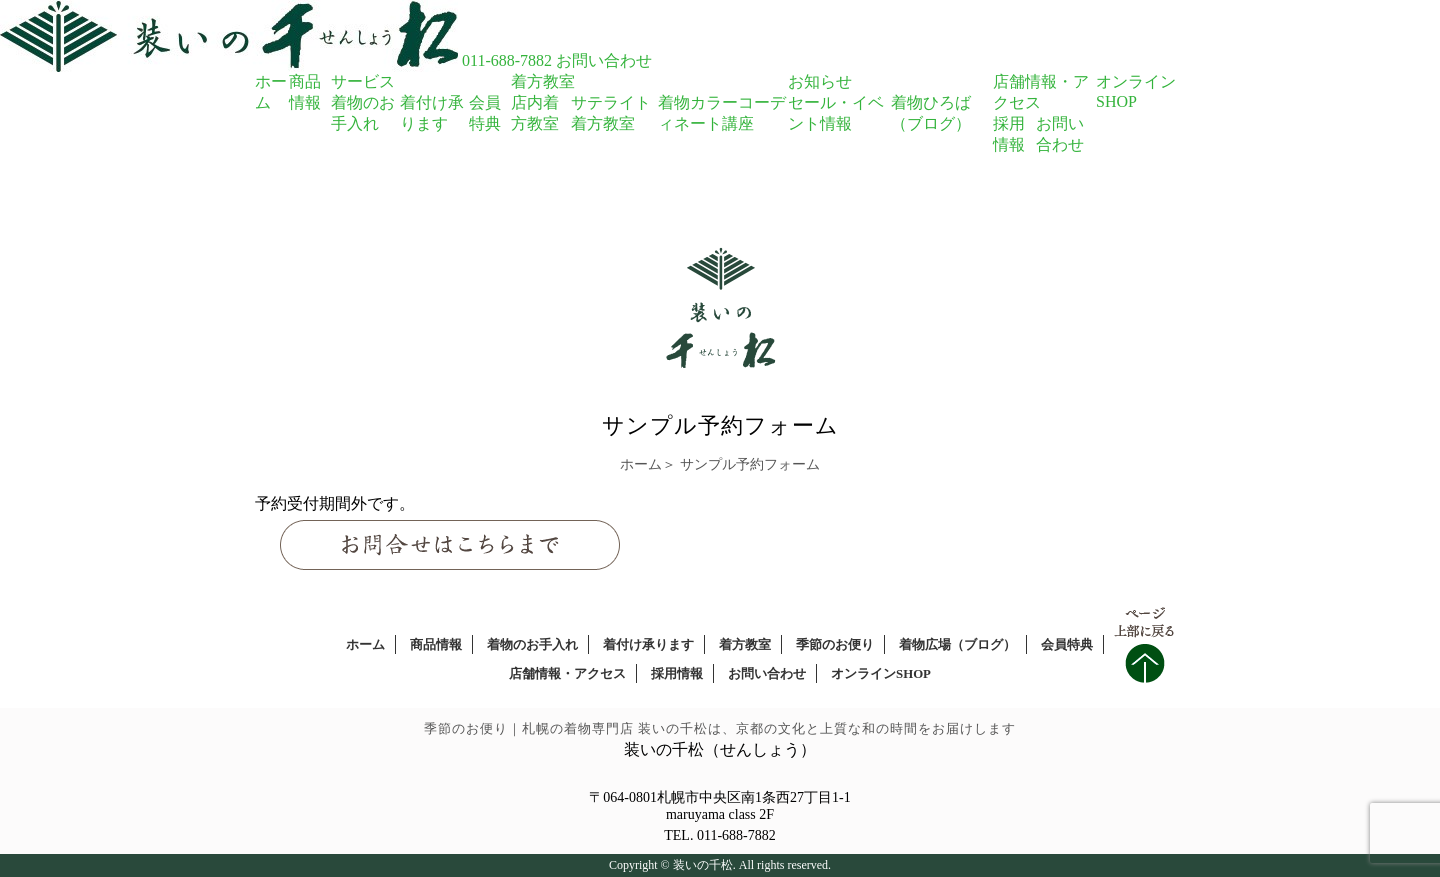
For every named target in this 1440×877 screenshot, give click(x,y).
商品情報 (436, 645)
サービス (363, 81)
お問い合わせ (604, 60)
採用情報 (677, 674)
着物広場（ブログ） (957, 645)
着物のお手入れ (532, 645)
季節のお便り (835, 645)
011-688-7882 (507, 60)
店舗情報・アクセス (567, 674)
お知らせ (820, 81)
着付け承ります (648, 645)
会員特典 (1067, 645)
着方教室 (543, 81)
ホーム (641, 464)
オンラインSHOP (881, 674)
